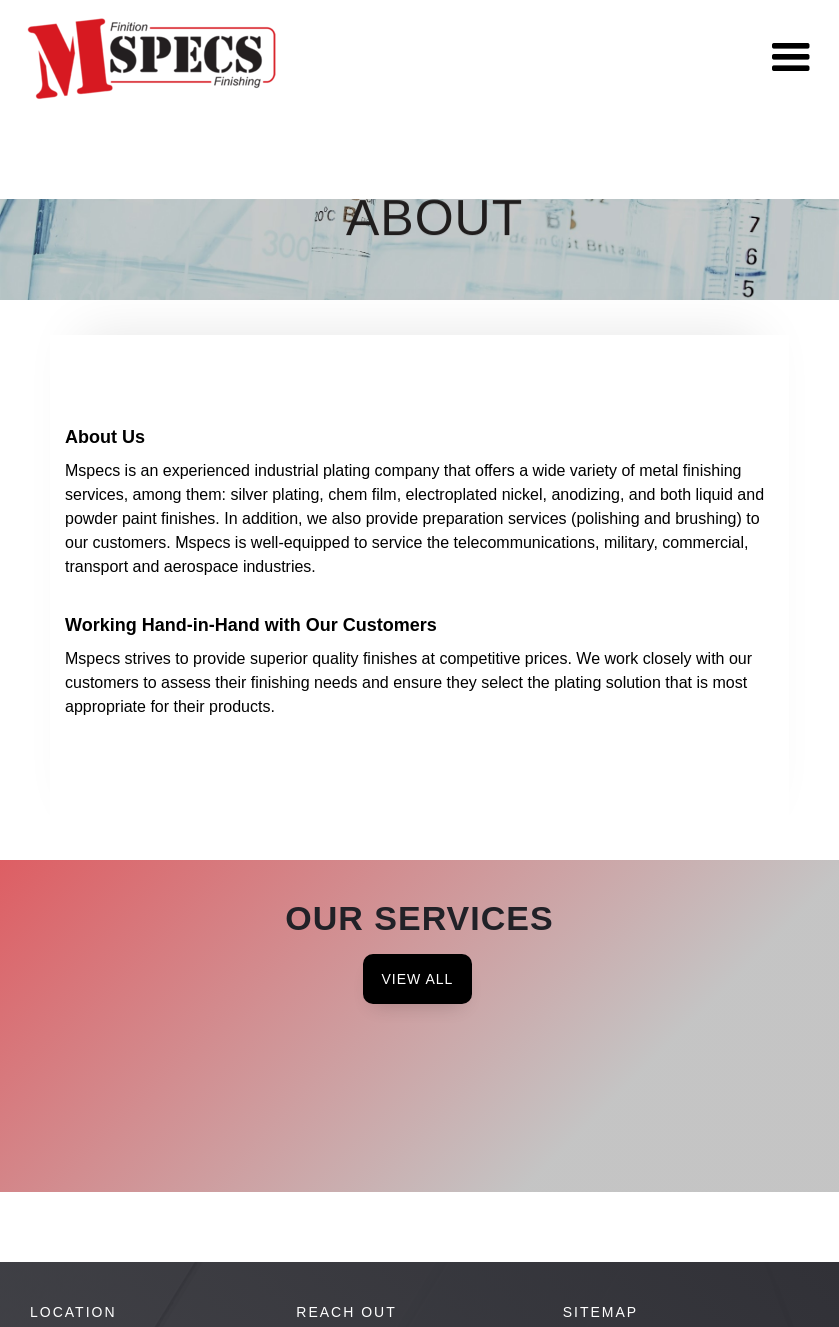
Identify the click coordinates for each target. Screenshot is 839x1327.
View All (418, 979)
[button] (791, 58)
